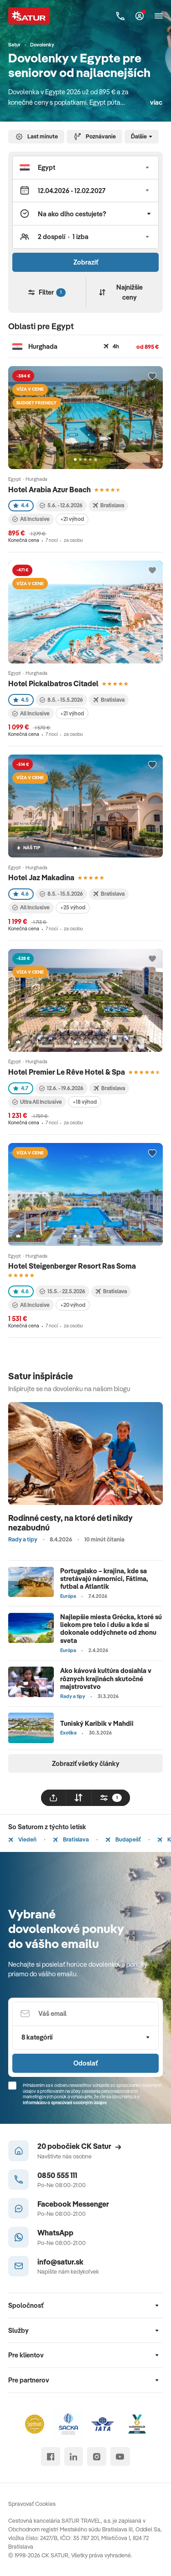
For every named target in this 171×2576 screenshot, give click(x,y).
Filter (47, 292)
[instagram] (96, 2456)
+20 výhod (72, 1304)
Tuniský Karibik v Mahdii (97, 1723)
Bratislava (71, 1839)
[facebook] (50, 2456)
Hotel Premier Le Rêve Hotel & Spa (66, 1071)
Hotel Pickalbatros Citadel (53, 683)
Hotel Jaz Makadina (41, 877)
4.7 (20, 1088)
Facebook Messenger (73, 2204)
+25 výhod (72, 907)
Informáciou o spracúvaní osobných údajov (65, 2103)
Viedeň (22, 1839)
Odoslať (85, 2063)
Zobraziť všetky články (85, 1763)
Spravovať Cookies (32, 2503)
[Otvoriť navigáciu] (158, 16)
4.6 (21, 893)
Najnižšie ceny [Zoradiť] (121, 292)
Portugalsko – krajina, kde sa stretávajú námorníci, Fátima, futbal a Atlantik (104, 1578)
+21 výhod (72, 518)
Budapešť (123, 1839)
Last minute (36, 137)
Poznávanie (94, 137)
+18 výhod (85, 1101)
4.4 (21, 505)
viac (156, 102)
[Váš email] (85, 2013)
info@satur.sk (60, 2261)
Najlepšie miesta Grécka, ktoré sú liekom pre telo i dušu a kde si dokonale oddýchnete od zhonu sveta (111, 1628)
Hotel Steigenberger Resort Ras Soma (72, 1265)
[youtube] (120, 2456)
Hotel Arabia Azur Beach (49, 489)
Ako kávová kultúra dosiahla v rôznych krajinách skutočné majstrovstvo (105, 1678)
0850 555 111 (57, 2175)
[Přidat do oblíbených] (152, 376)
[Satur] (29, 16)
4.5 (21, 699)
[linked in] (73, 2456)
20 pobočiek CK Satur (79, 2146)
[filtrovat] (111, 1798)
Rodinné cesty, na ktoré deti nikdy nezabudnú (70, 1523)
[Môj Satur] (139, 16)
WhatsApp (55, 2232)
